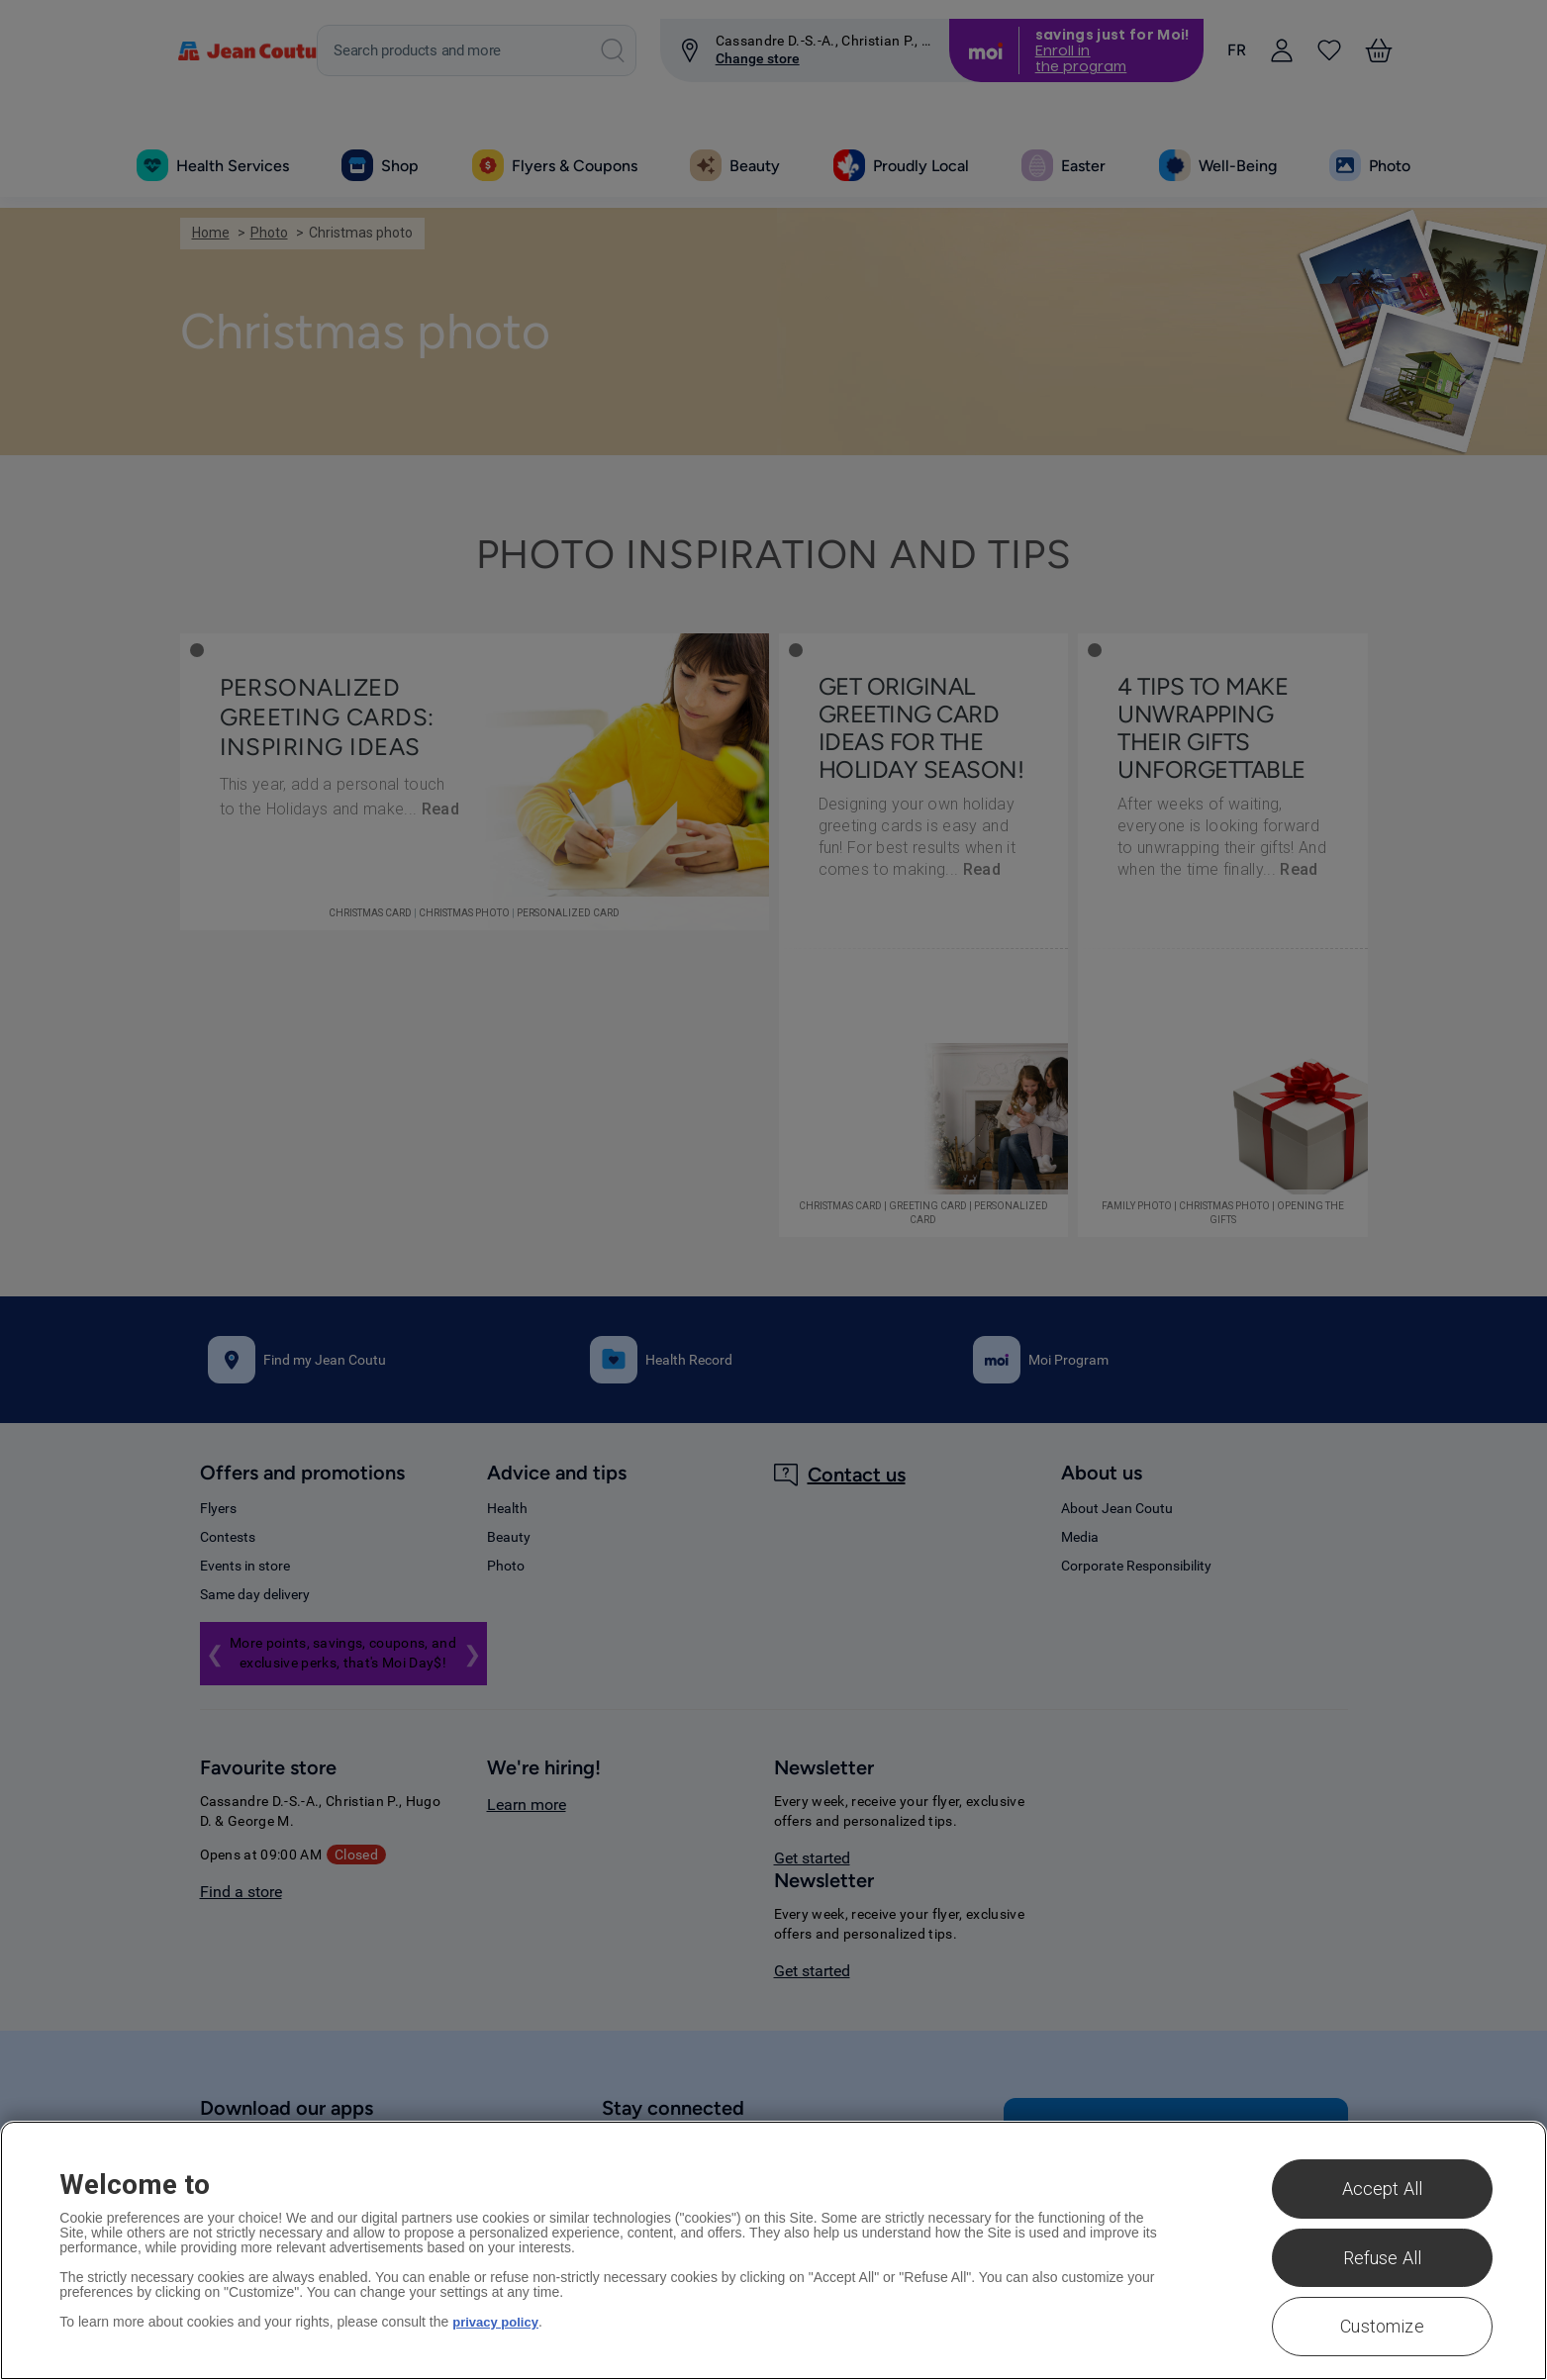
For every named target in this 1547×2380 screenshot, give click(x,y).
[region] (773, 2250)
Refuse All (1382, 2257)
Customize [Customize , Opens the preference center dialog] (1382, 2326)
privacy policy (498, 2322)
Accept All (1382, 2188)
